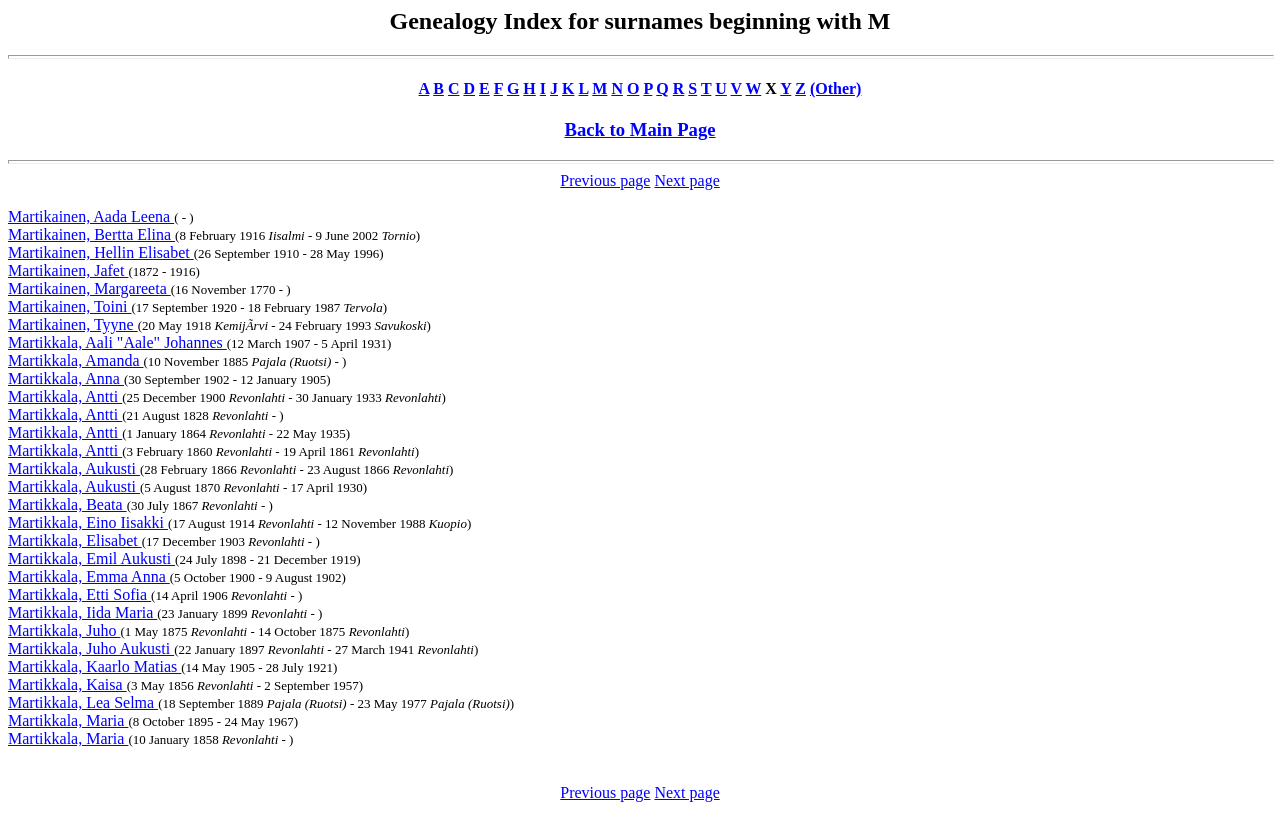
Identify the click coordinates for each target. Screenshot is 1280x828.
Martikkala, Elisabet (75, 540)
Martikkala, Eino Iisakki (88, 522)
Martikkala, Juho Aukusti (91, 648)
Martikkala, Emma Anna (89, 576)
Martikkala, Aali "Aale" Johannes (117, 342)
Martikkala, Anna (66, 378)
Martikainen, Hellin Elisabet (101, 252)
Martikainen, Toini (69, 306)
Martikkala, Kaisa (67, 684)
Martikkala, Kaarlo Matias (94, 666)
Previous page (605, 180)
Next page (686, 180)
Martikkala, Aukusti (74, 468)
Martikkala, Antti (65, 396)
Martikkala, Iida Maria (82, 612)
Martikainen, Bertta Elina (91, 234)
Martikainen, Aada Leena (91, 216)
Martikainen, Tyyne (73, 324)
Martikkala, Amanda (76, 360)
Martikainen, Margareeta (89, 288)
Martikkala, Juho (64, 630)
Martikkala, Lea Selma (83, 702)
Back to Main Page (639, 129)
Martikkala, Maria (68, 720)
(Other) (836, 88)
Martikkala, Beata (67, 504)
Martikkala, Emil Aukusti (91, 558)
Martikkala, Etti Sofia (79, 594)
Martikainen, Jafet (68, 270)
